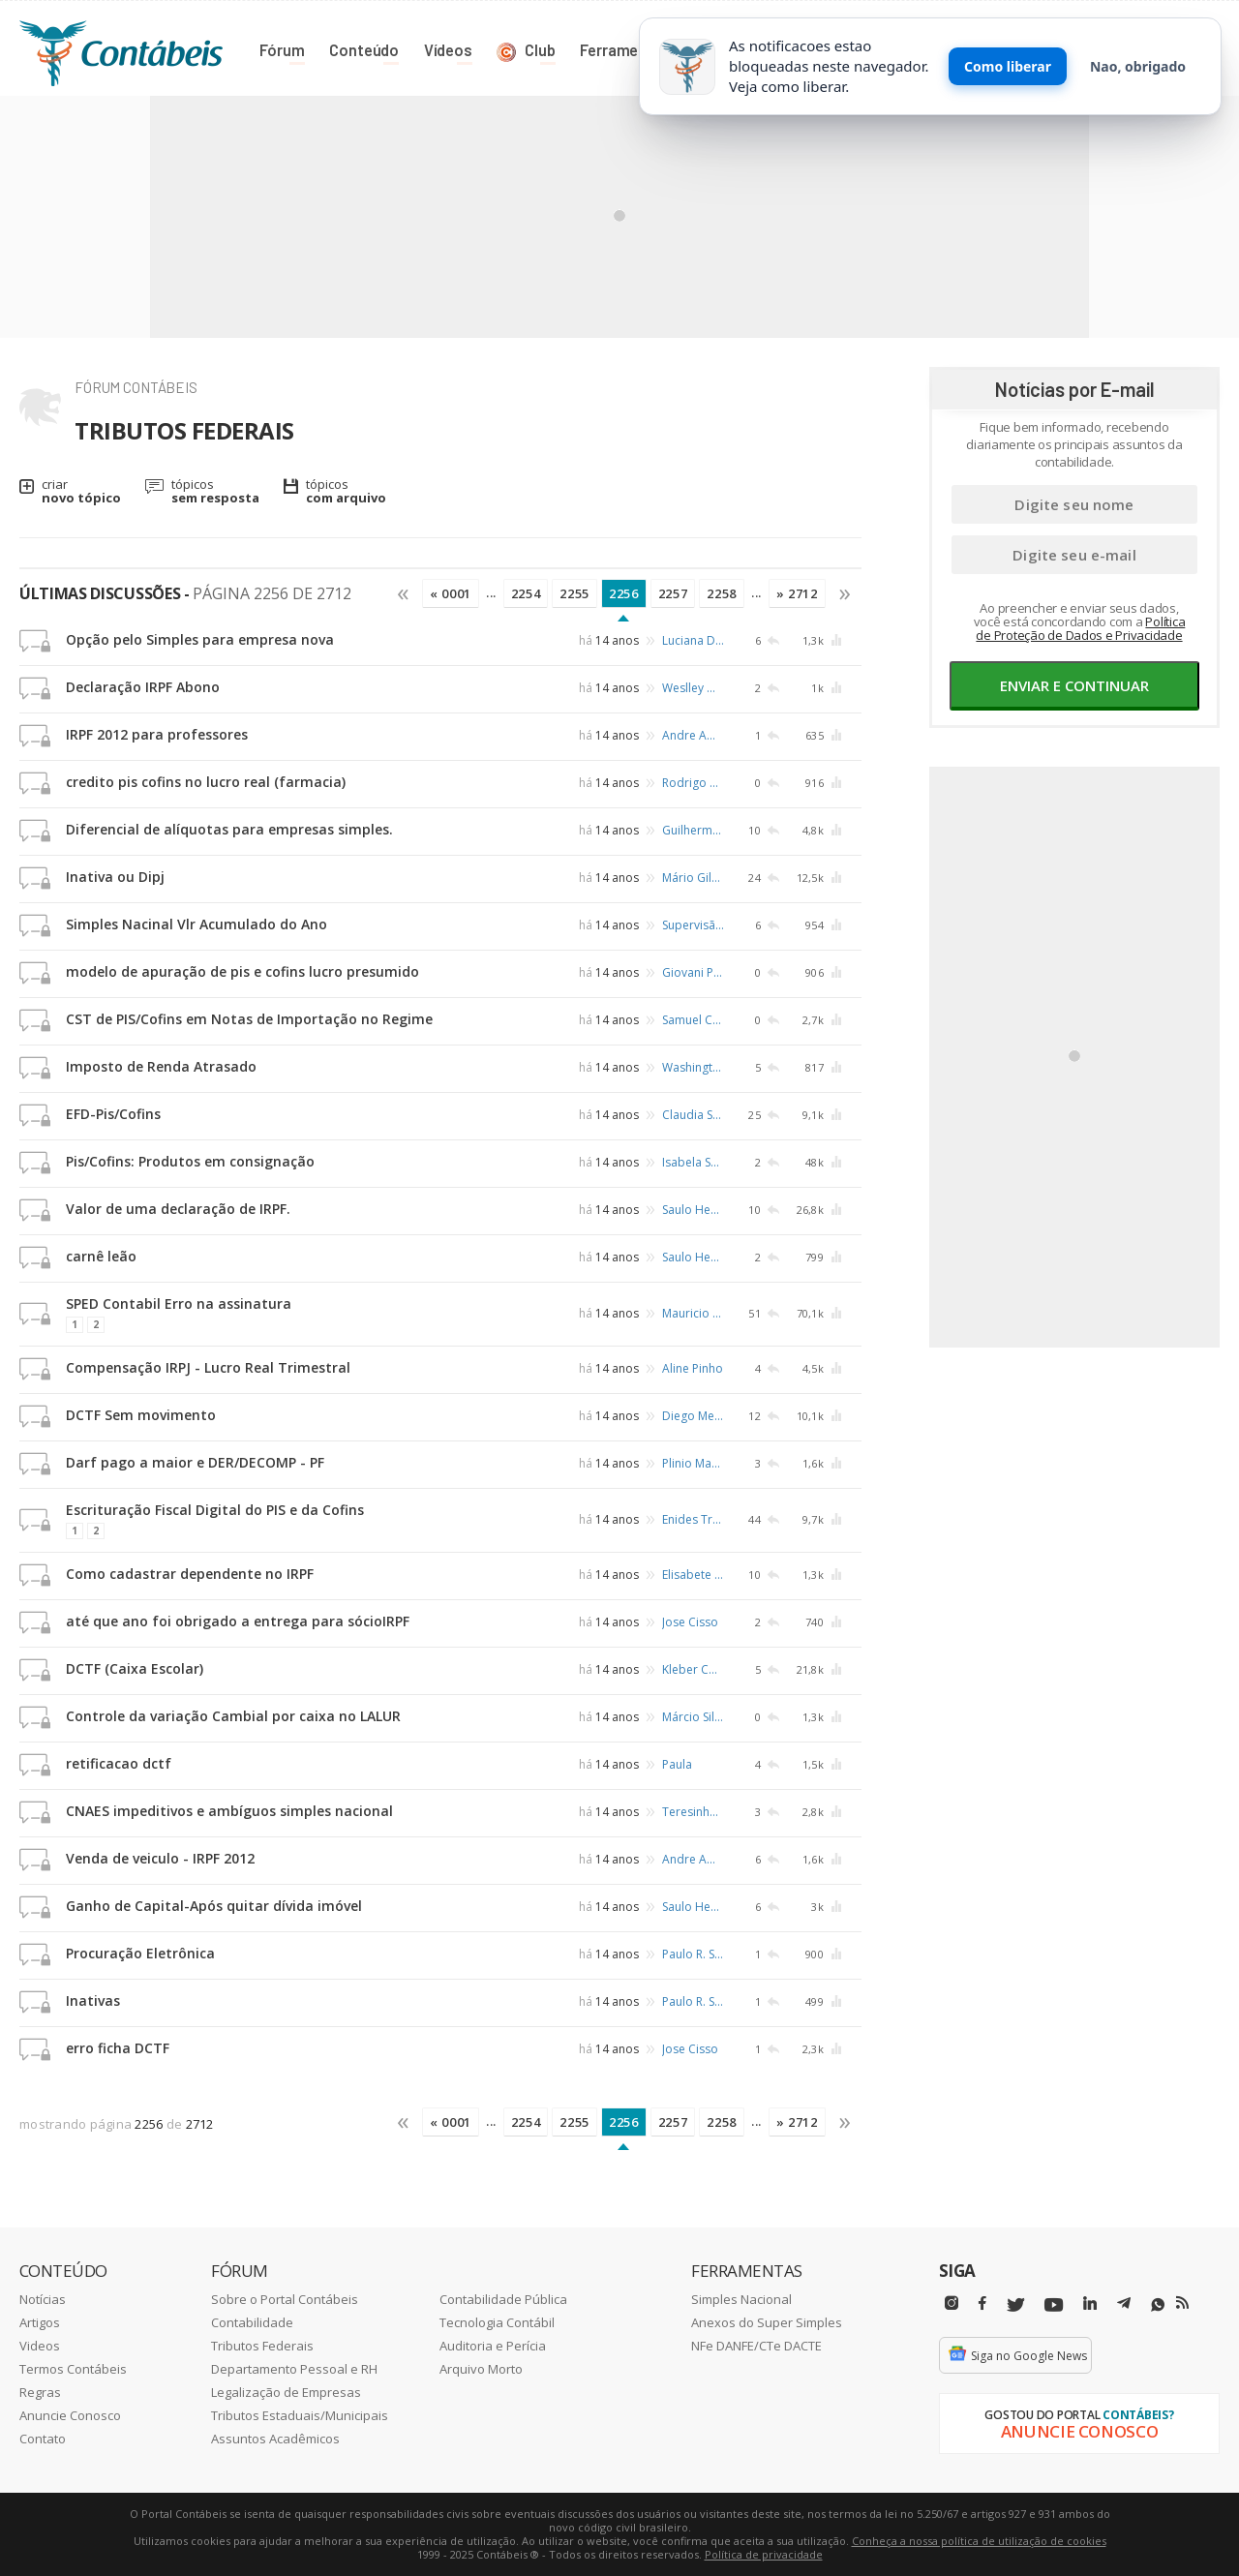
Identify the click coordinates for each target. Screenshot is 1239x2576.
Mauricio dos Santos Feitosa (693, 1312)
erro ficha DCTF (117, 2048)
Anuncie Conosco (70, 2415)
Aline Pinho (692, 1368)
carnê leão (101, 1256)
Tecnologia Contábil (497, 2322)
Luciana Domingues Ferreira (693, 640)
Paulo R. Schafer (693, 1954)
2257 (673, 593)
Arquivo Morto (481, 2369)
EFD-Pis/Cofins (113, 1114)
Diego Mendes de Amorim (693, 1416)
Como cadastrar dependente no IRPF (190, 1573)
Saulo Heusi (693, 1209)
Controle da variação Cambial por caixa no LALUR (233, 1716)
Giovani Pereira (693, 972)
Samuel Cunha (693, 1020)
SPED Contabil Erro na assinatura (178, 1303)
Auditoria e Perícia (492, 2345)
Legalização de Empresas (286, 2392)
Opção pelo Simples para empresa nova (200, 639)
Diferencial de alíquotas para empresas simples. (229, 829)
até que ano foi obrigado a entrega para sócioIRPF (237, 1621)
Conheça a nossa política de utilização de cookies (979, 2540)
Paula (677, 1764)
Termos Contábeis (73, 2369)
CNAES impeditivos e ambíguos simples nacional (229, 1811)
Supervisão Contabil (693, 925)
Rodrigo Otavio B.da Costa (693, 782)
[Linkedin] (1090, 2303)
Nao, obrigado (1138, 66)
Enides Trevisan (693, 1518)
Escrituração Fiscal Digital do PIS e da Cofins (215, 1509)
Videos (39, 2345)
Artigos (39, 2322)
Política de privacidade (764, 2554)
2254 (526, 593)
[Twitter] (1015, 2305)
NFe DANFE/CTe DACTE (756, 2345)
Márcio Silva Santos (693, 1717)
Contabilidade (252, 2322)
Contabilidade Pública (503, 2299)
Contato (42, 2438)
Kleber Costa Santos (693, 1669)
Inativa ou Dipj (115, 876)
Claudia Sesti (693, 1114)
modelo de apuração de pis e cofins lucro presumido (242, 971)
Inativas (93, 2000)
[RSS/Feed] (1182, 2303)
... (491, 592)
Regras (40, 2392)
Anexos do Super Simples (766, 2322)
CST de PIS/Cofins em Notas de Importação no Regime (249, 1019)
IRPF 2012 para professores (157, 734)
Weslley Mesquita (693, 688)
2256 (624, 593)
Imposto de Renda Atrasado (161, 1066)
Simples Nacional (741, 2299)
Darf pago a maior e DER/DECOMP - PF (195, 1462)
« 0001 (450, 593)
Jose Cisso (690, 1622)
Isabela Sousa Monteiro (693, 1162)
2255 (574, 593)
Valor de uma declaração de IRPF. (178, 1208)
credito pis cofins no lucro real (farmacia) (206, 782)
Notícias (42, 2299)
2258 (722, 593)
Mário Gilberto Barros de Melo (693, 877)
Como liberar (1007, 66)
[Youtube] (1054, 2305)
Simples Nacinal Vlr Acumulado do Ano (196, 924)
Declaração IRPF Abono (143, 687)
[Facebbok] (982, 2303)
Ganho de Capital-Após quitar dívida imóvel (214, 1905)
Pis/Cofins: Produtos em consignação (190, 1161)
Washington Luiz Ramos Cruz (693, 1067)
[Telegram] (1123, 2306)
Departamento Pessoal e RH (294, 2369)
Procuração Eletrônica (140, 1953)
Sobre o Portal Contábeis (284, 2299)
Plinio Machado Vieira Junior (693, 1463)
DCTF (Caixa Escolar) (134, 1668)
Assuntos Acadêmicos (275, 2438)
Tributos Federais (262, 2345)
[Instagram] (951, 2303)
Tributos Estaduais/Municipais (299, 2415)
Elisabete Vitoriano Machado (693, 1574)
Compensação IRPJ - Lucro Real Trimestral (208, 1367)
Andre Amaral (693, 735)
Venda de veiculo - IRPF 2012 (160, 1858)
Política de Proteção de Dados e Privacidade (1080, 628)
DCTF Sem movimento (141, 1415)
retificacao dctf (118, 1763)
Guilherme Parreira (693, 830)
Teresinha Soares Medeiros (693, 1811)
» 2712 (797, 593)
